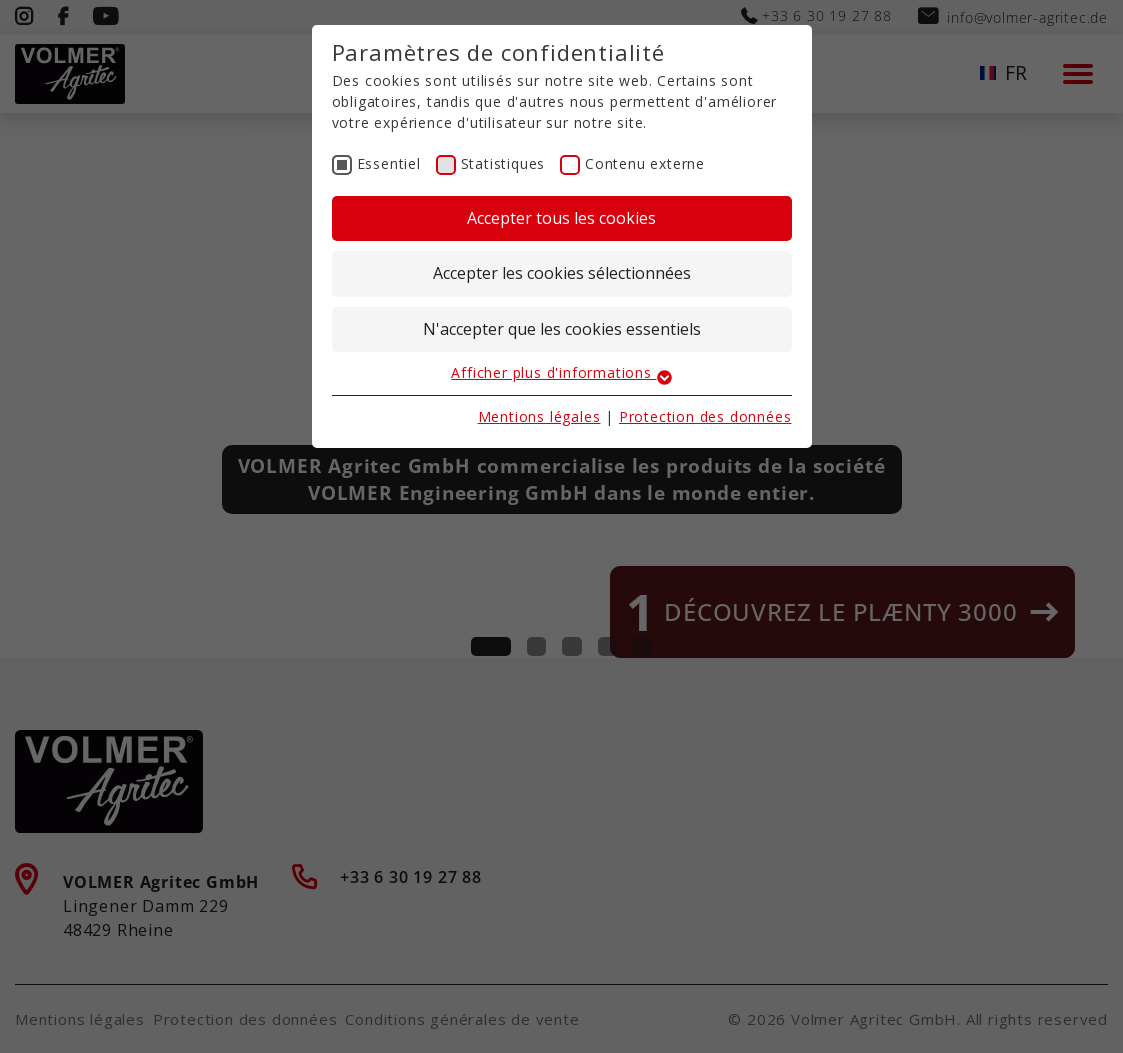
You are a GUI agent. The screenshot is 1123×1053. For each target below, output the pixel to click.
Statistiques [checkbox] (503, 163)
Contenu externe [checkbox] (645, 163)
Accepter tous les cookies (561, 218)
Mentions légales (539, 416)
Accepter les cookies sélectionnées (562, 273)
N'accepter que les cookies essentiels (562, 329)
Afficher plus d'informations (561, 372)
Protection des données (705, 416)
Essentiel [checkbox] (389, 163)
